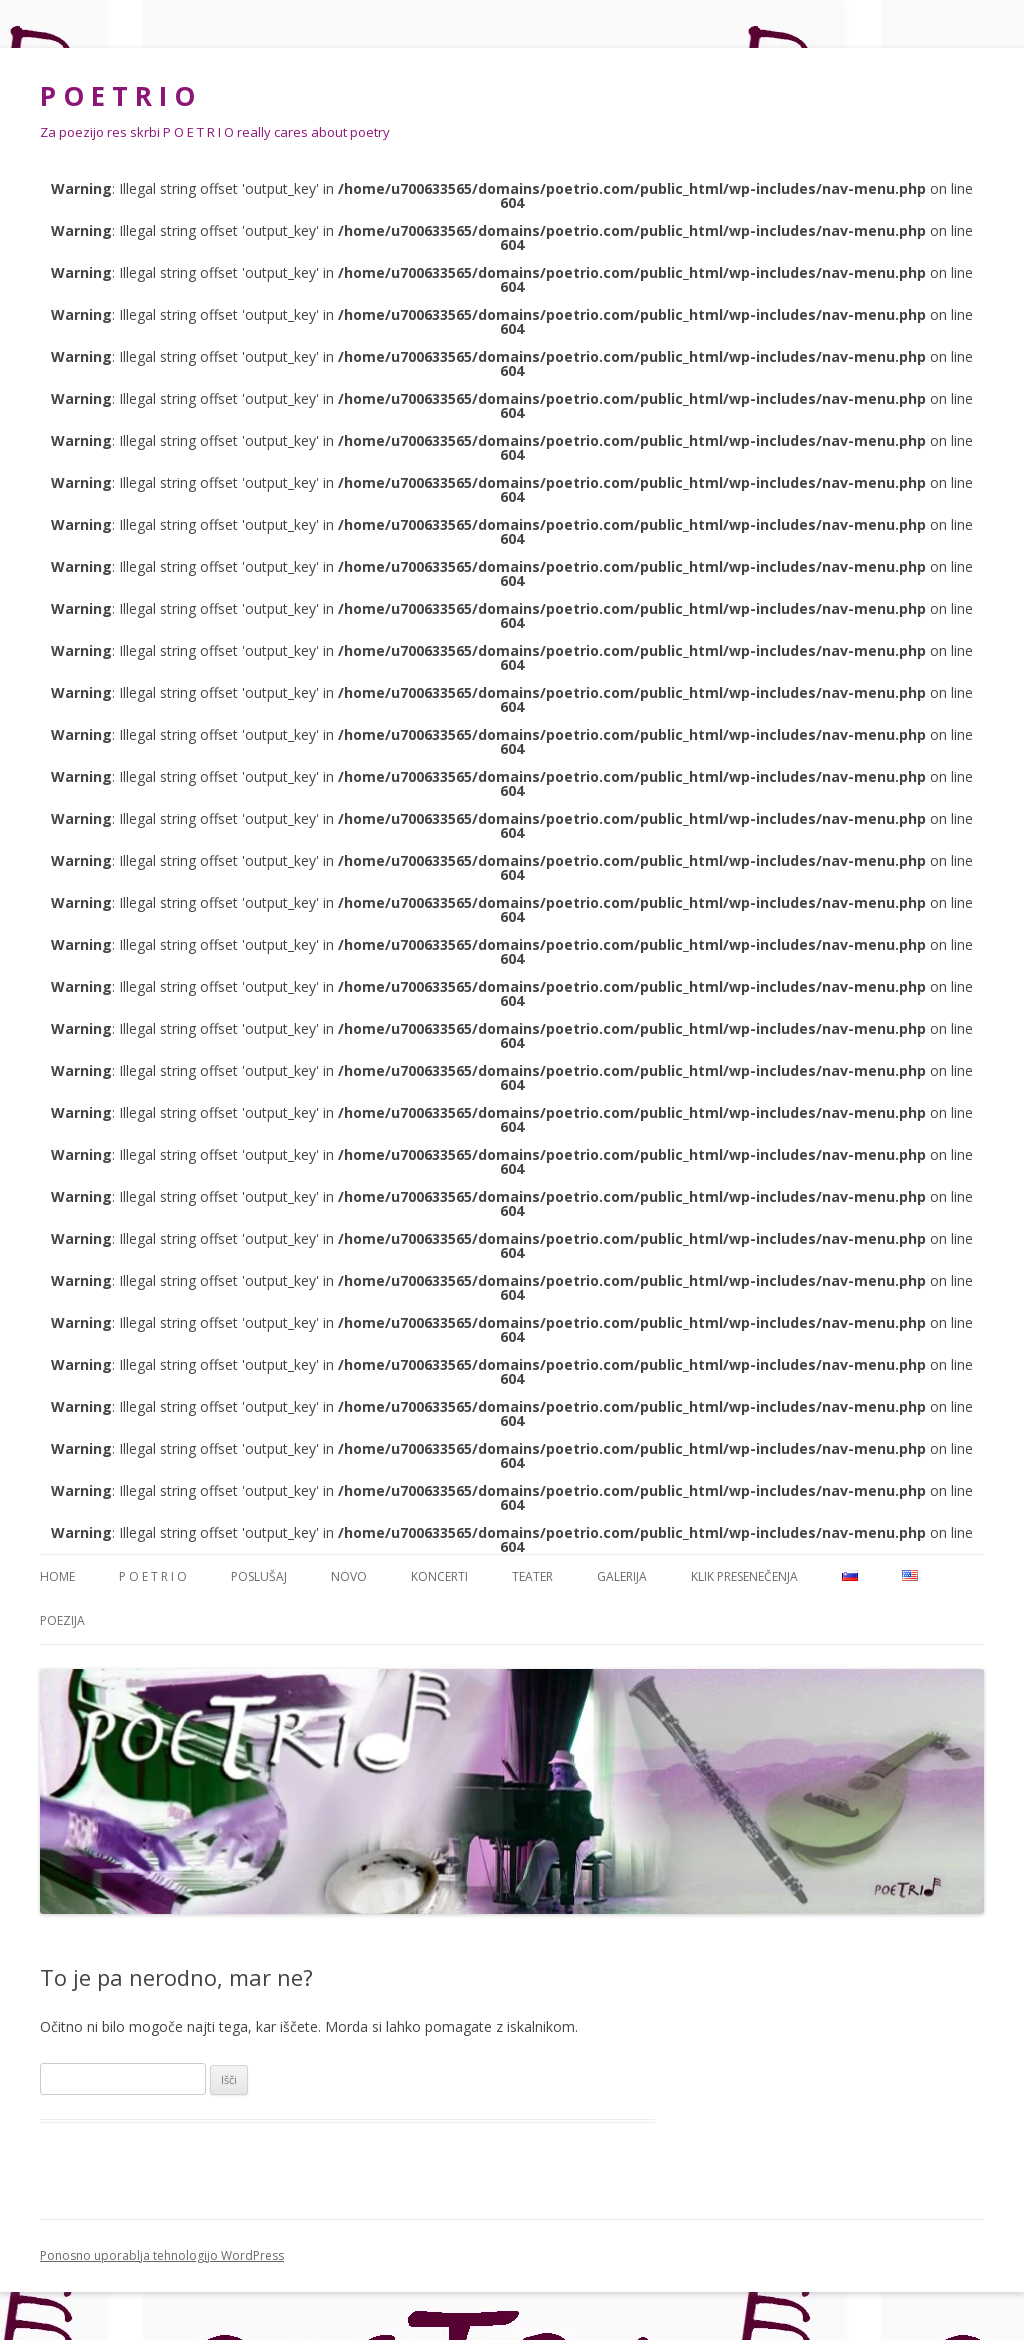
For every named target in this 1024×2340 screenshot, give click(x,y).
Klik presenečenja (744, 1576)
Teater (532, 1576)
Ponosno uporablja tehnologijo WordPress (162, 2255)
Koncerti (439, 1576)
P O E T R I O (117, 96)
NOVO (349, 1576)
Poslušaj (259, 1576)
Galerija (622, 1576)
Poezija (62, 1620)
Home (57, 1576)
